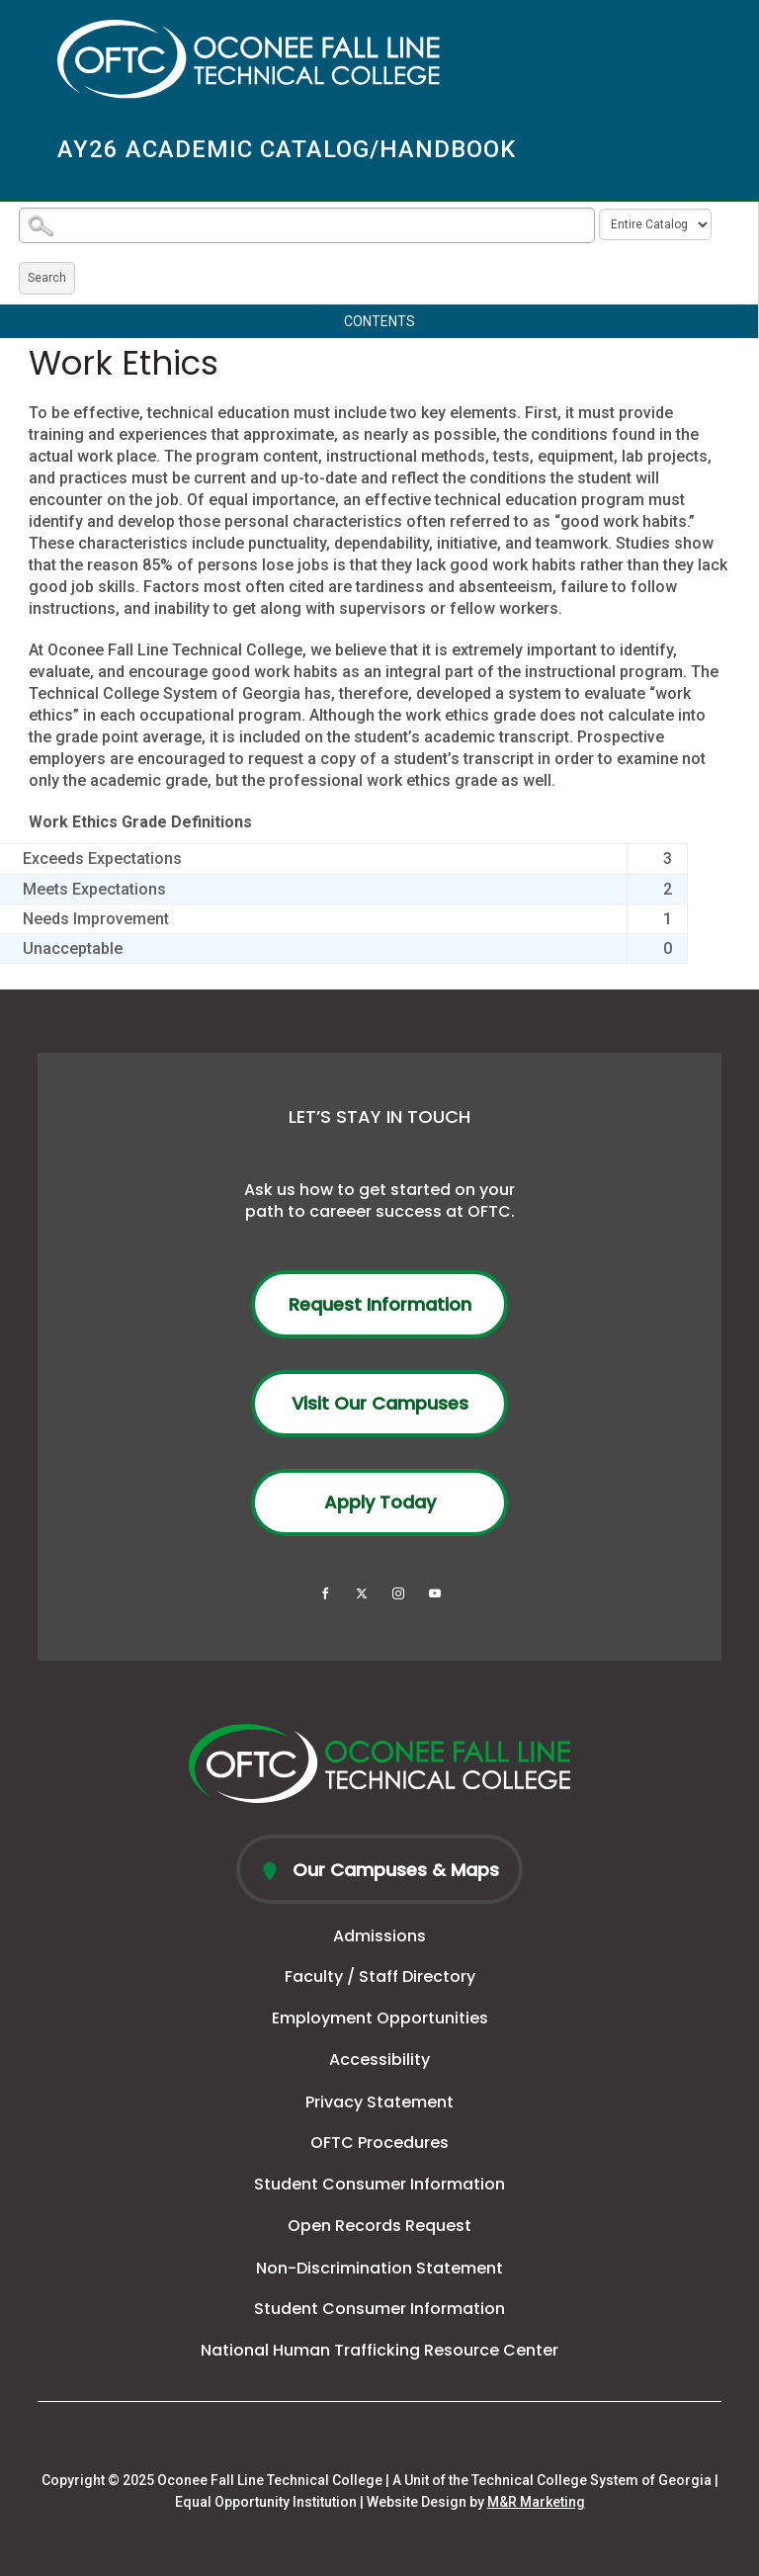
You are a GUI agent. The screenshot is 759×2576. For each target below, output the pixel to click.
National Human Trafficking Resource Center (379, 2350)
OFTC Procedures (379, 2142)
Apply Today (380, 1502)
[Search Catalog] (307, 225)
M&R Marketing (536, 2502)
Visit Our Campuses (380, 1403)
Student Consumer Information (379, 2184)
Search (47, 278)
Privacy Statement (379, 2102)
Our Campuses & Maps (393, 1869)
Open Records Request (379, 2225)
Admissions (379, 1936)
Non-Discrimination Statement (379, 2268)
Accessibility (379, 2059)
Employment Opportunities (380, 2018)
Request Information (380, 1304)
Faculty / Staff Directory (380, 1976)
